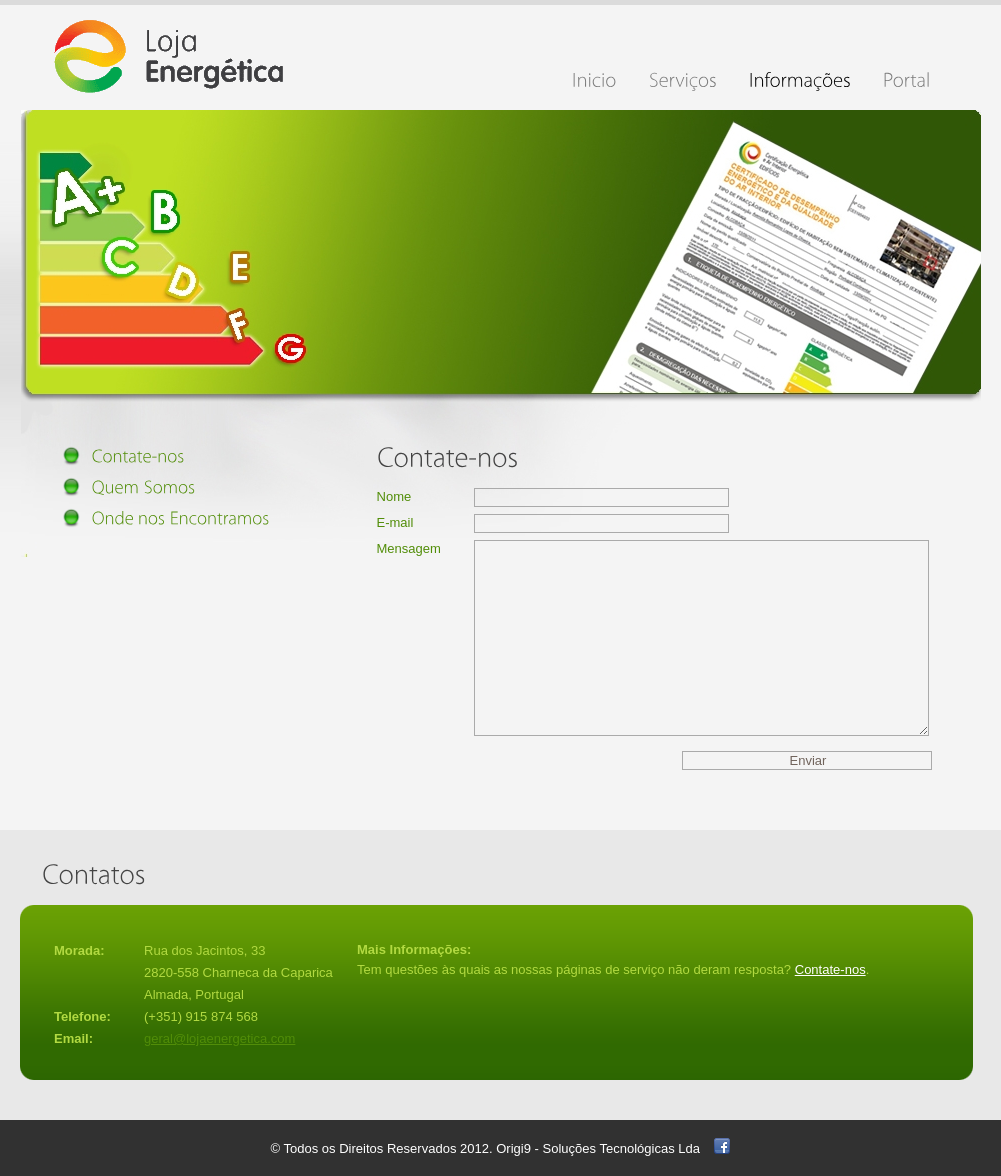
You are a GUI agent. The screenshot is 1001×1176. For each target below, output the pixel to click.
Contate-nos (830, 969)
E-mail (395, 522)
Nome (394, 496)
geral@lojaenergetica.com (219, 1038)
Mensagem (409, 548)
